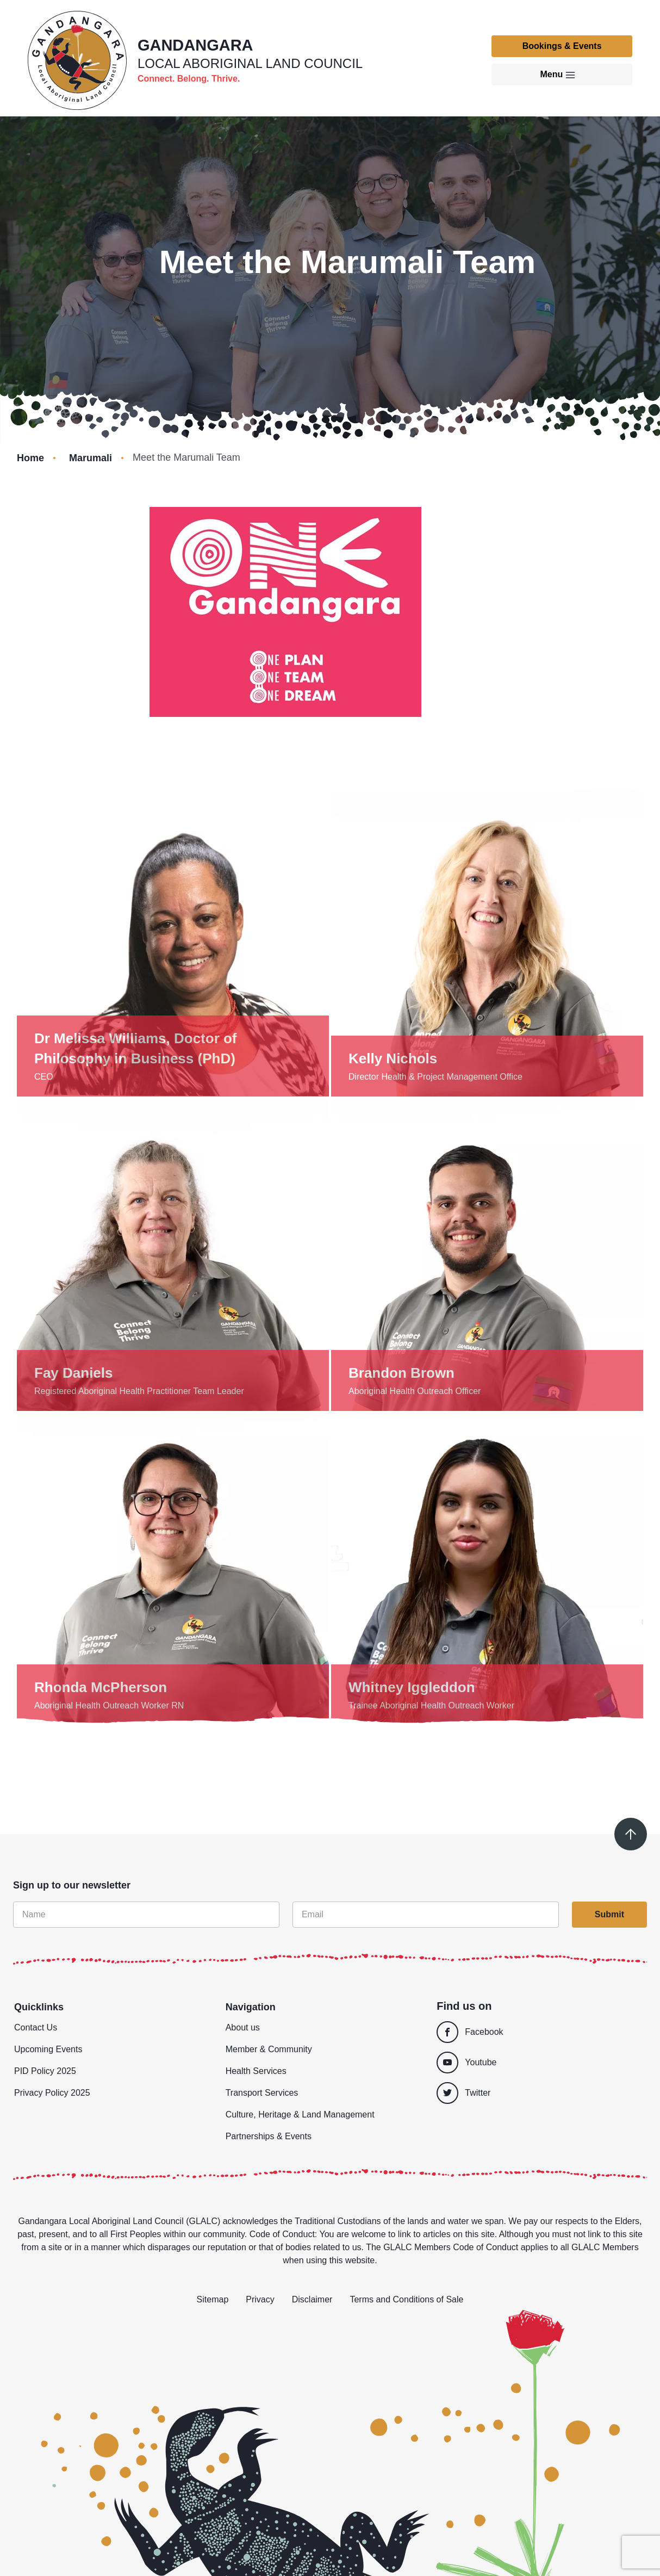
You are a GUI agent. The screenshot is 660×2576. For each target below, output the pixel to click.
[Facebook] (537, 2032)
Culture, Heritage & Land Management (300, 2114)
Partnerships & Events (269, 2136)
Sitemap (213, 2299)
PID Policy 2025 (45, 2071)
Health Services (256, 2071)
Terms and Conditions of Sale (406, 2299)
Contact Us (35, 2027)
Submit (609, 1914)
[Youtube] (537, 2062)
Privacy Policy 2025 (52, 2092)
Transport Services (262, 2092)
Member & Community (269, 2049)
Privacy (260, 2299)
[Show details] (173, 940)
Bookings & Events (562, 46)
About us (243, 2027)
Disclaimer (312, 2299)
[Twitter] (541, 2093)
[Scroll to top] (630, 1834)
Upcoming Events (48, 2049)
